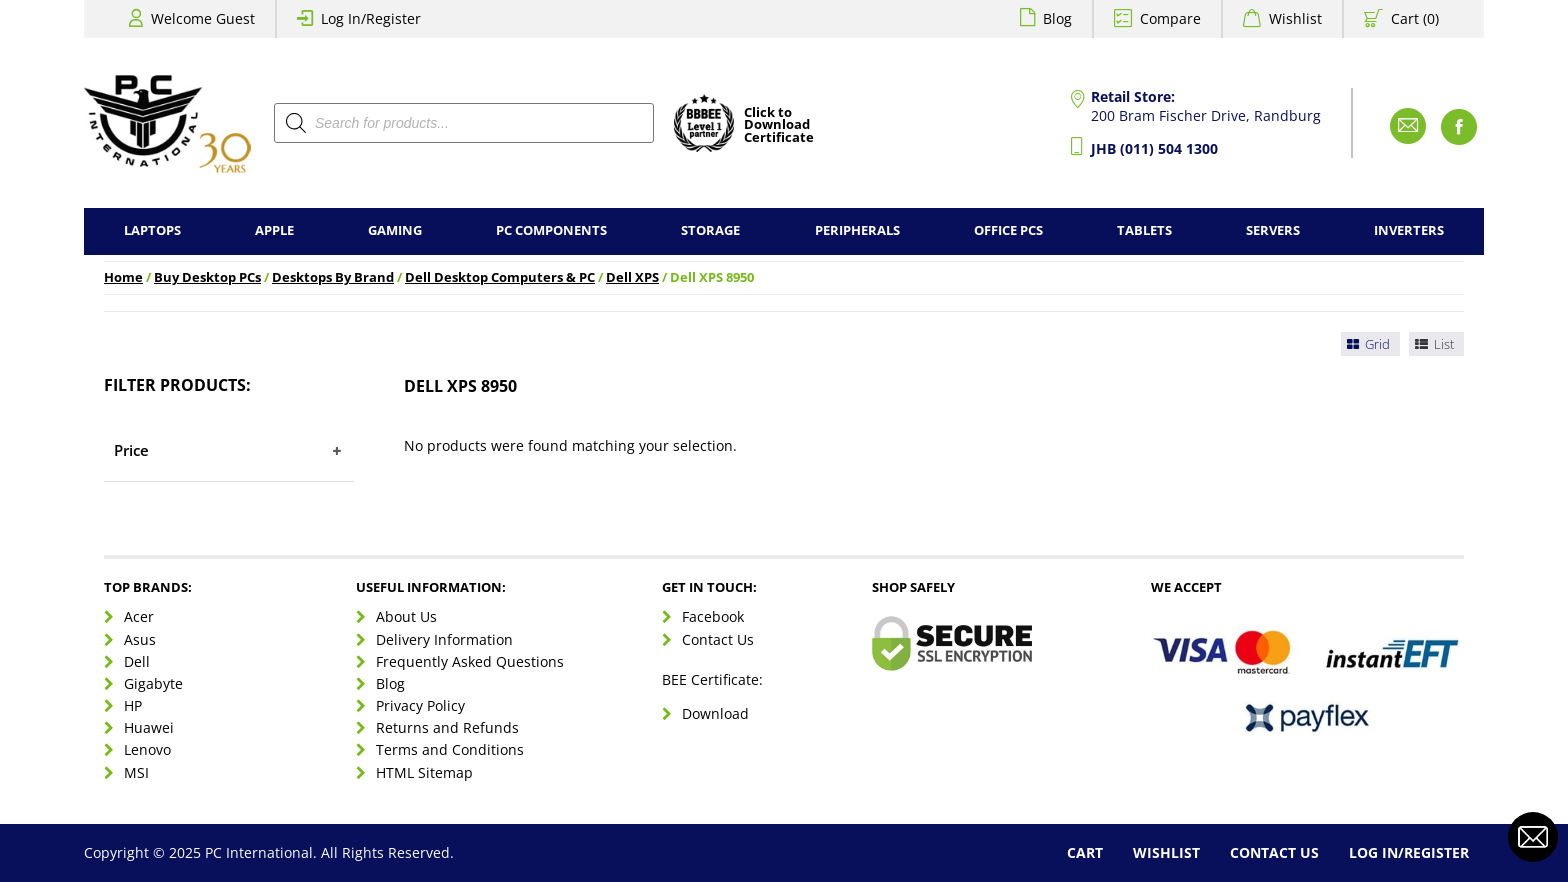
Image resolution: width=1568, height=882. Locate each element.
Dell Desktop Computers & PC (500, 277)
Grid (1367, 344)
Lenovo (147, 749)
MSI (136, 772)
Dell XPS (632, 277)
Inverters (1409, 230)
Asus (140, 639)
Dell (137, 661)
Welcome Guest (203, 18)
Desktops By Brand (333, 277)
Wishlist (1295, 18)
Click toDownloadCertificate (779, 126)
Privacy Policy (420, 705)
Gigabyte (153, 683)
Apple (274, 230)
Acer (139, 616)
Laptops (152, 230)
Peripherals (857, 230)
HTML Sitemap (424, 772)
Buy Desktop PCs (207, 277)
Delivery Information (444, 639)
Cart (1085, 852)
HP (133, 705)
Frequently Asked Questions (470, 661)
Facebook (713, 616)
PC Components (551, 230)
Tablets (1144, 230)
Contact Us (718, 639)
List (1433, 344)
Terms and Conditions (450, 749)
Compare (1170, 18)
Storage (710, 230)
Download (715, 713)
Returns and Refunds (447, 727)
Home (123, 277)
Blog (1057, 18)
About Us (406, 616)
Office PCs (1008, 230)
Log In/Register (371, 18)
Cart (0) (1415, 18)
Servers (1273, 230)
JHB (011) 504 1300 (1154, 148)
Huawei (149, 727)
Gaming (395, 230)
